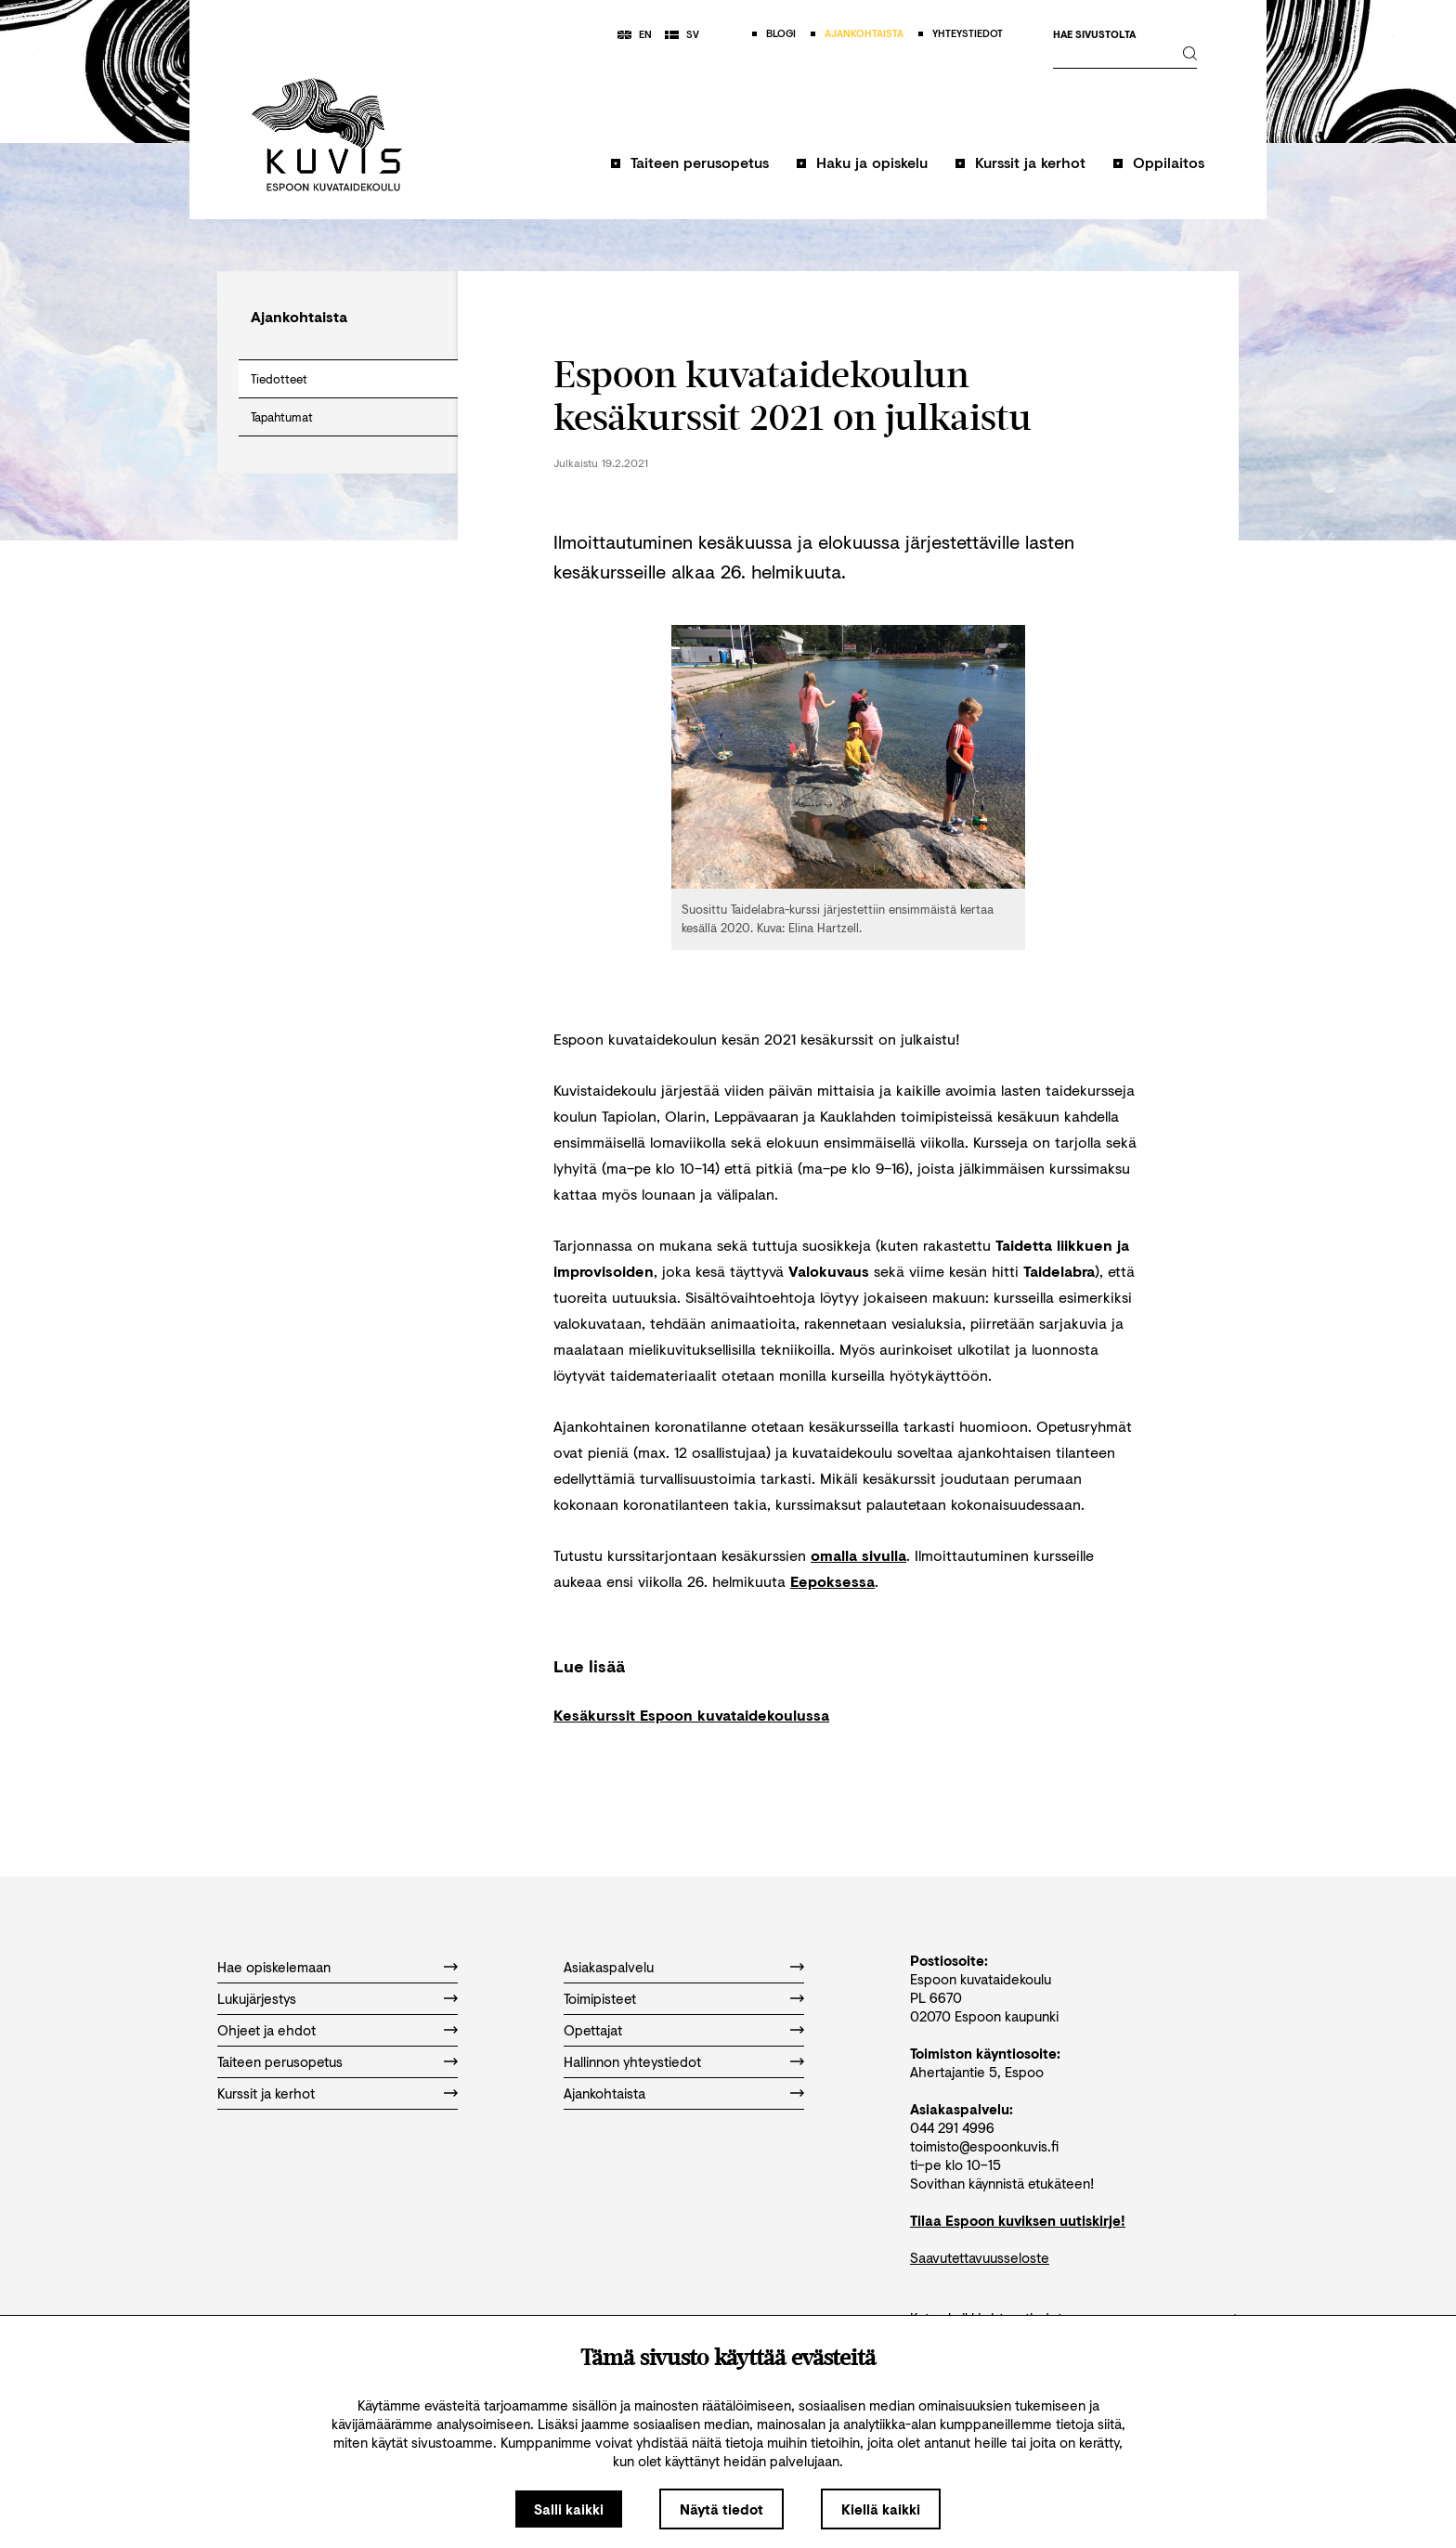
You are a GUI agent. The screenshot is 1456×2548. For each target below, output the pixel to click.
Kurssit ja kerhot (1030, 162)
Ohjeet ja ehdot (266, 2030)
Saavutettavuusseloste (979, 2257)
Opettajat (593, 2030)
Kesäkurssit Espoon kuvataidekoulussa (691, 1714)
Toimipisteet (600, 1998)
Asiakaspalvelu (609, 1966)
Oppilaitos (1168, 162)
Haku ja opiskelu (872, 162)
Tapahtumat (282, 417)
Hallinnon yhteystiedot (632, 2061)
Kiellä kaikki (880, 2509)
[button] (690, 171)
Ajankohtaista (604, 2093)
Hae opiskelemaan (274, 1966)
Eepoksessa (832, 1581)
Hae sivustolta (1094, 35)
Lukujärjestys (256, 1998)
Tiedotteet (279, 378)
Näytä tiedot (721, 2509)
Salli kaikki (569, 2509)
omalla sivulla (858, 1555)
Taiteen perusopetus (699, 162)
